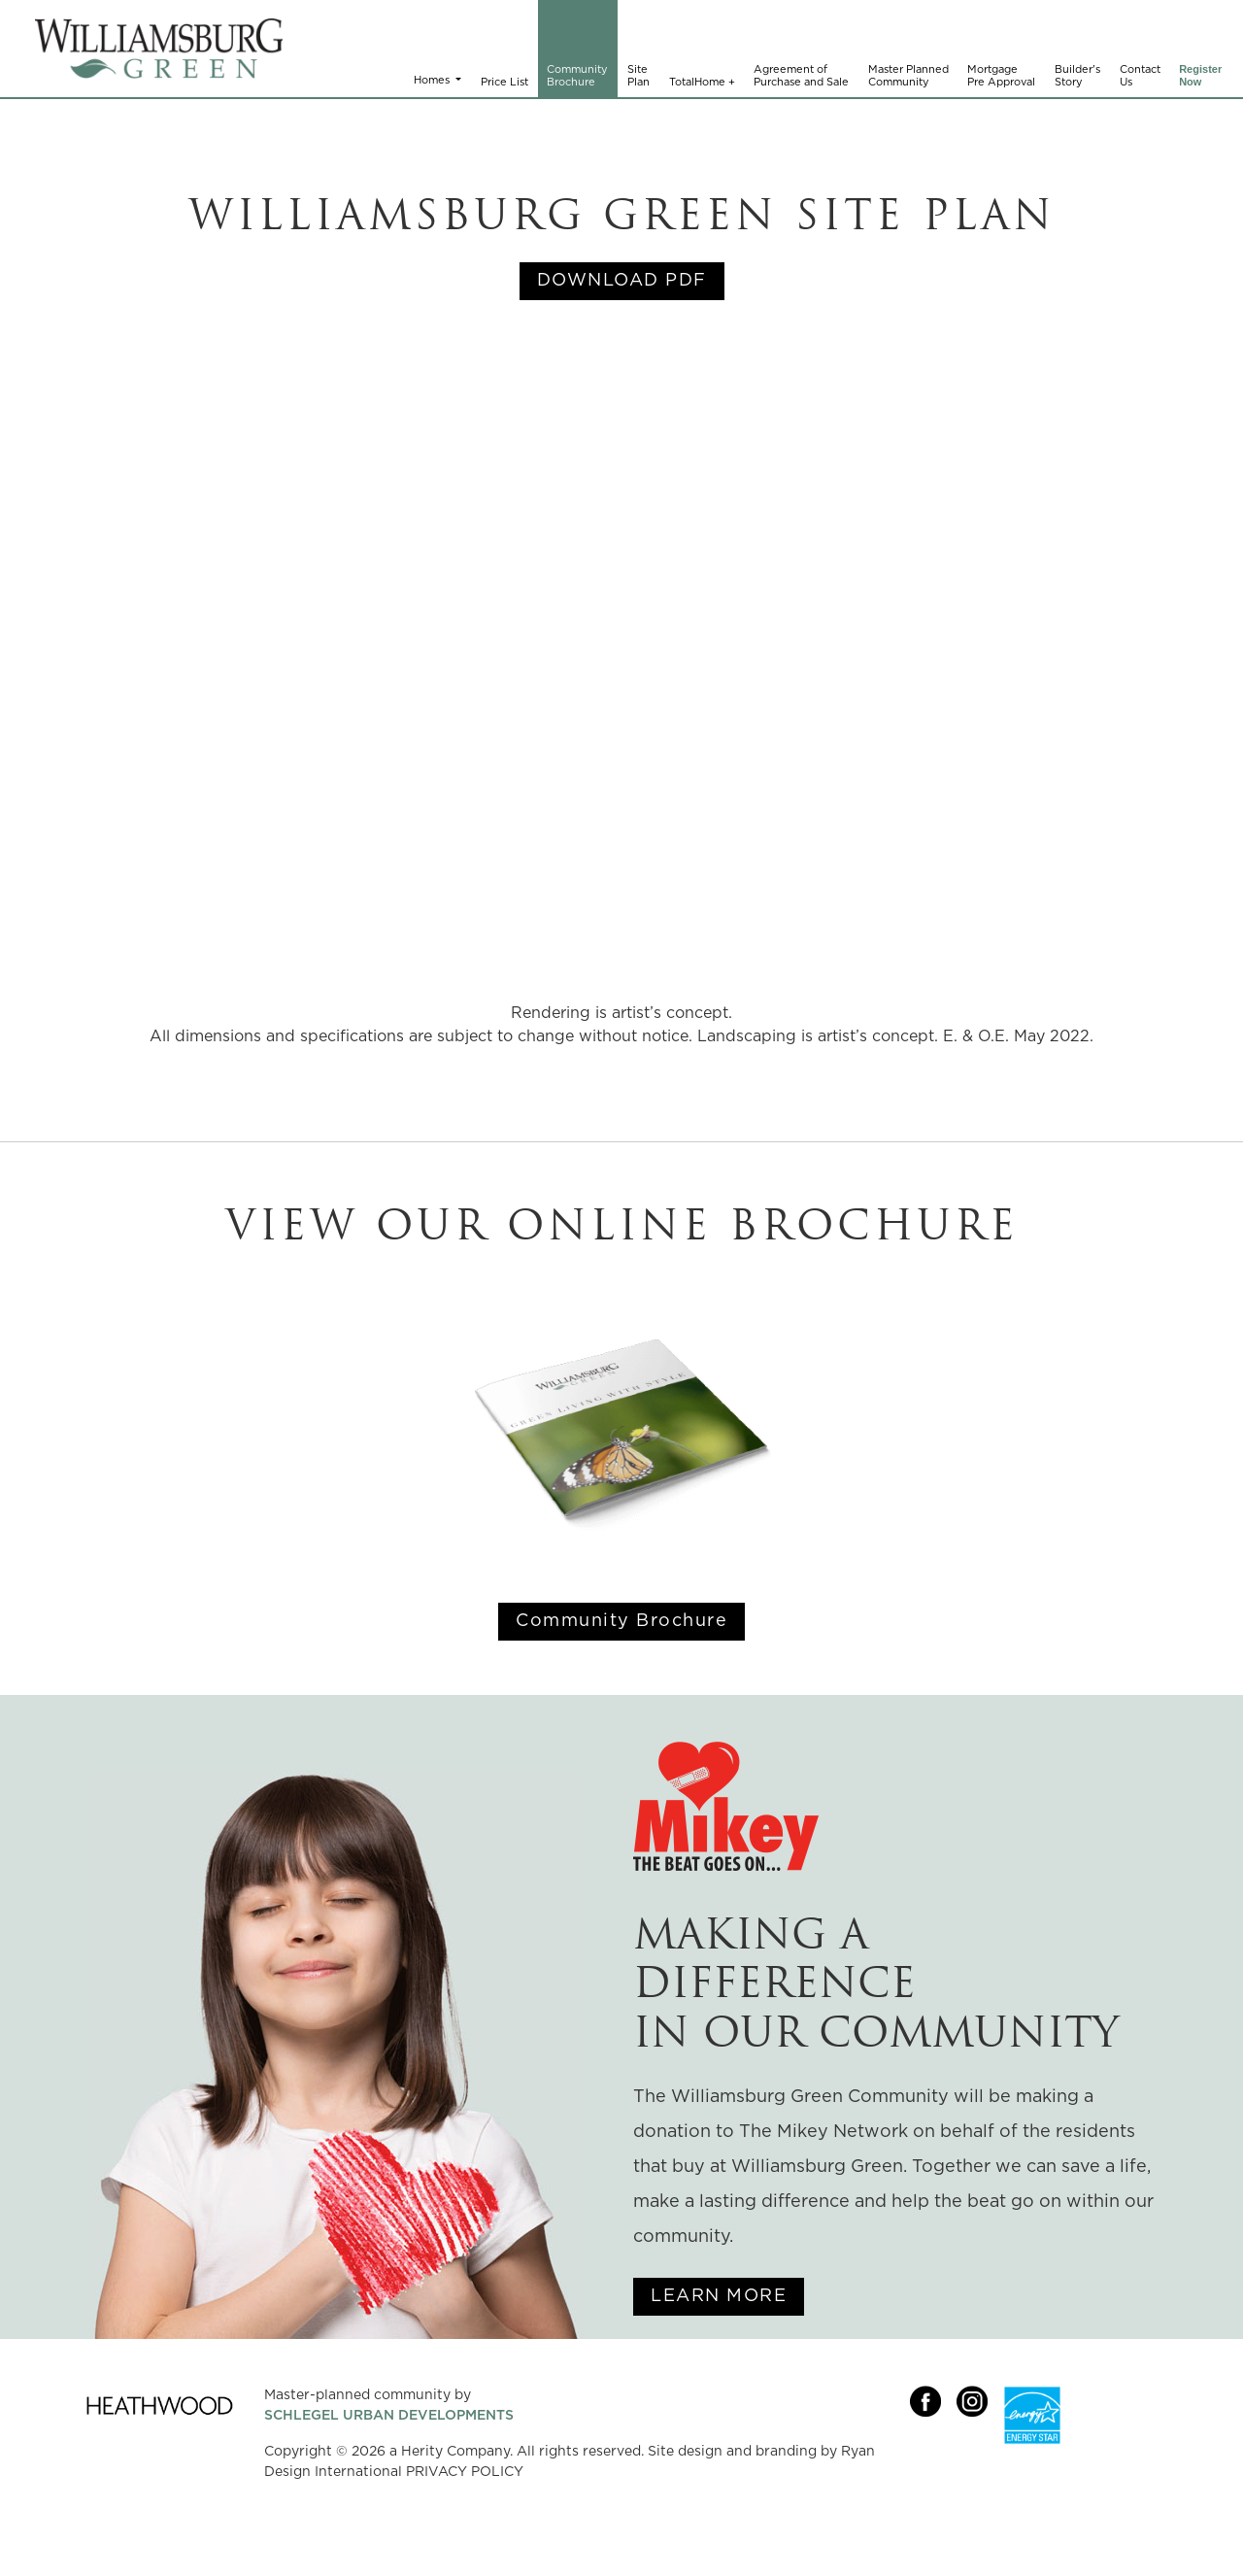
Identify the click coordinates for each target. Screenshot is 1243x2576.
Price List (504, 82)
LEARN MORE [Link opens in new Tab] (719, 2296)
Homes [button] (433, 80)
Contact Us (1140, 76)
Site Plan (638, 76)
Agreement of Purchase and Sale (801, 76)
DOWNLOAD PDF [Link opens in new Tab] (622, 280)
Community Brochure (577, 76)
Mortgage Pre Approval (1001, 76)
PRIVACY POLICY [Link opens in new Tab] (464, 2472)
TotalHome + (702, 82)
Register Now (1200, 75)
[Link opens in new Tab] (933, 2457)
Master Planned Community (908, 76)
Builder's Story (1077, 76)
